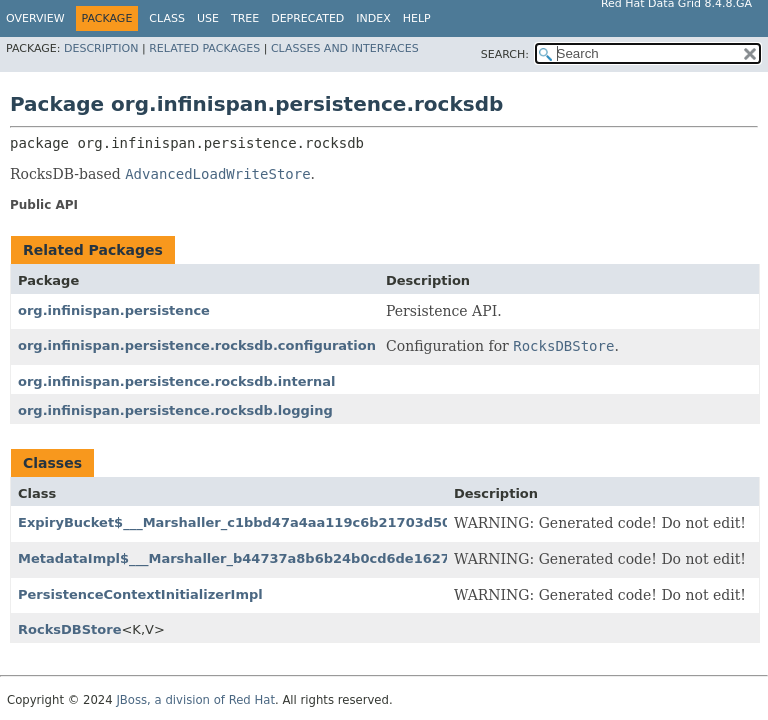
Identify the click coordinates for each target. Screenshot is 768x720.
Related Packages (204, 48)
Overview (35, 18)
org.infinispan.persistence (114, 310)
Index (373, 18)
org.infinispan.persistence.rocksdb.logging (175, 410)
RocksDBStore (69, 629)
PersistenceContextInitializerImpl (140, 594)
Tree (245, 18)
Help (417, 18)
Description (101, 48)
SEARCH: (505, 54)
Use (208, 18)
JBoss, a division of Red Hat (195, 700)
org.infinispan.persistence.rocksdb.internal (176, 381)
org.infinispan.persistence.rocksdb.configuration (197, 345)
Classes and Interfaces (345, 48)
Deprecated (307, 18)
